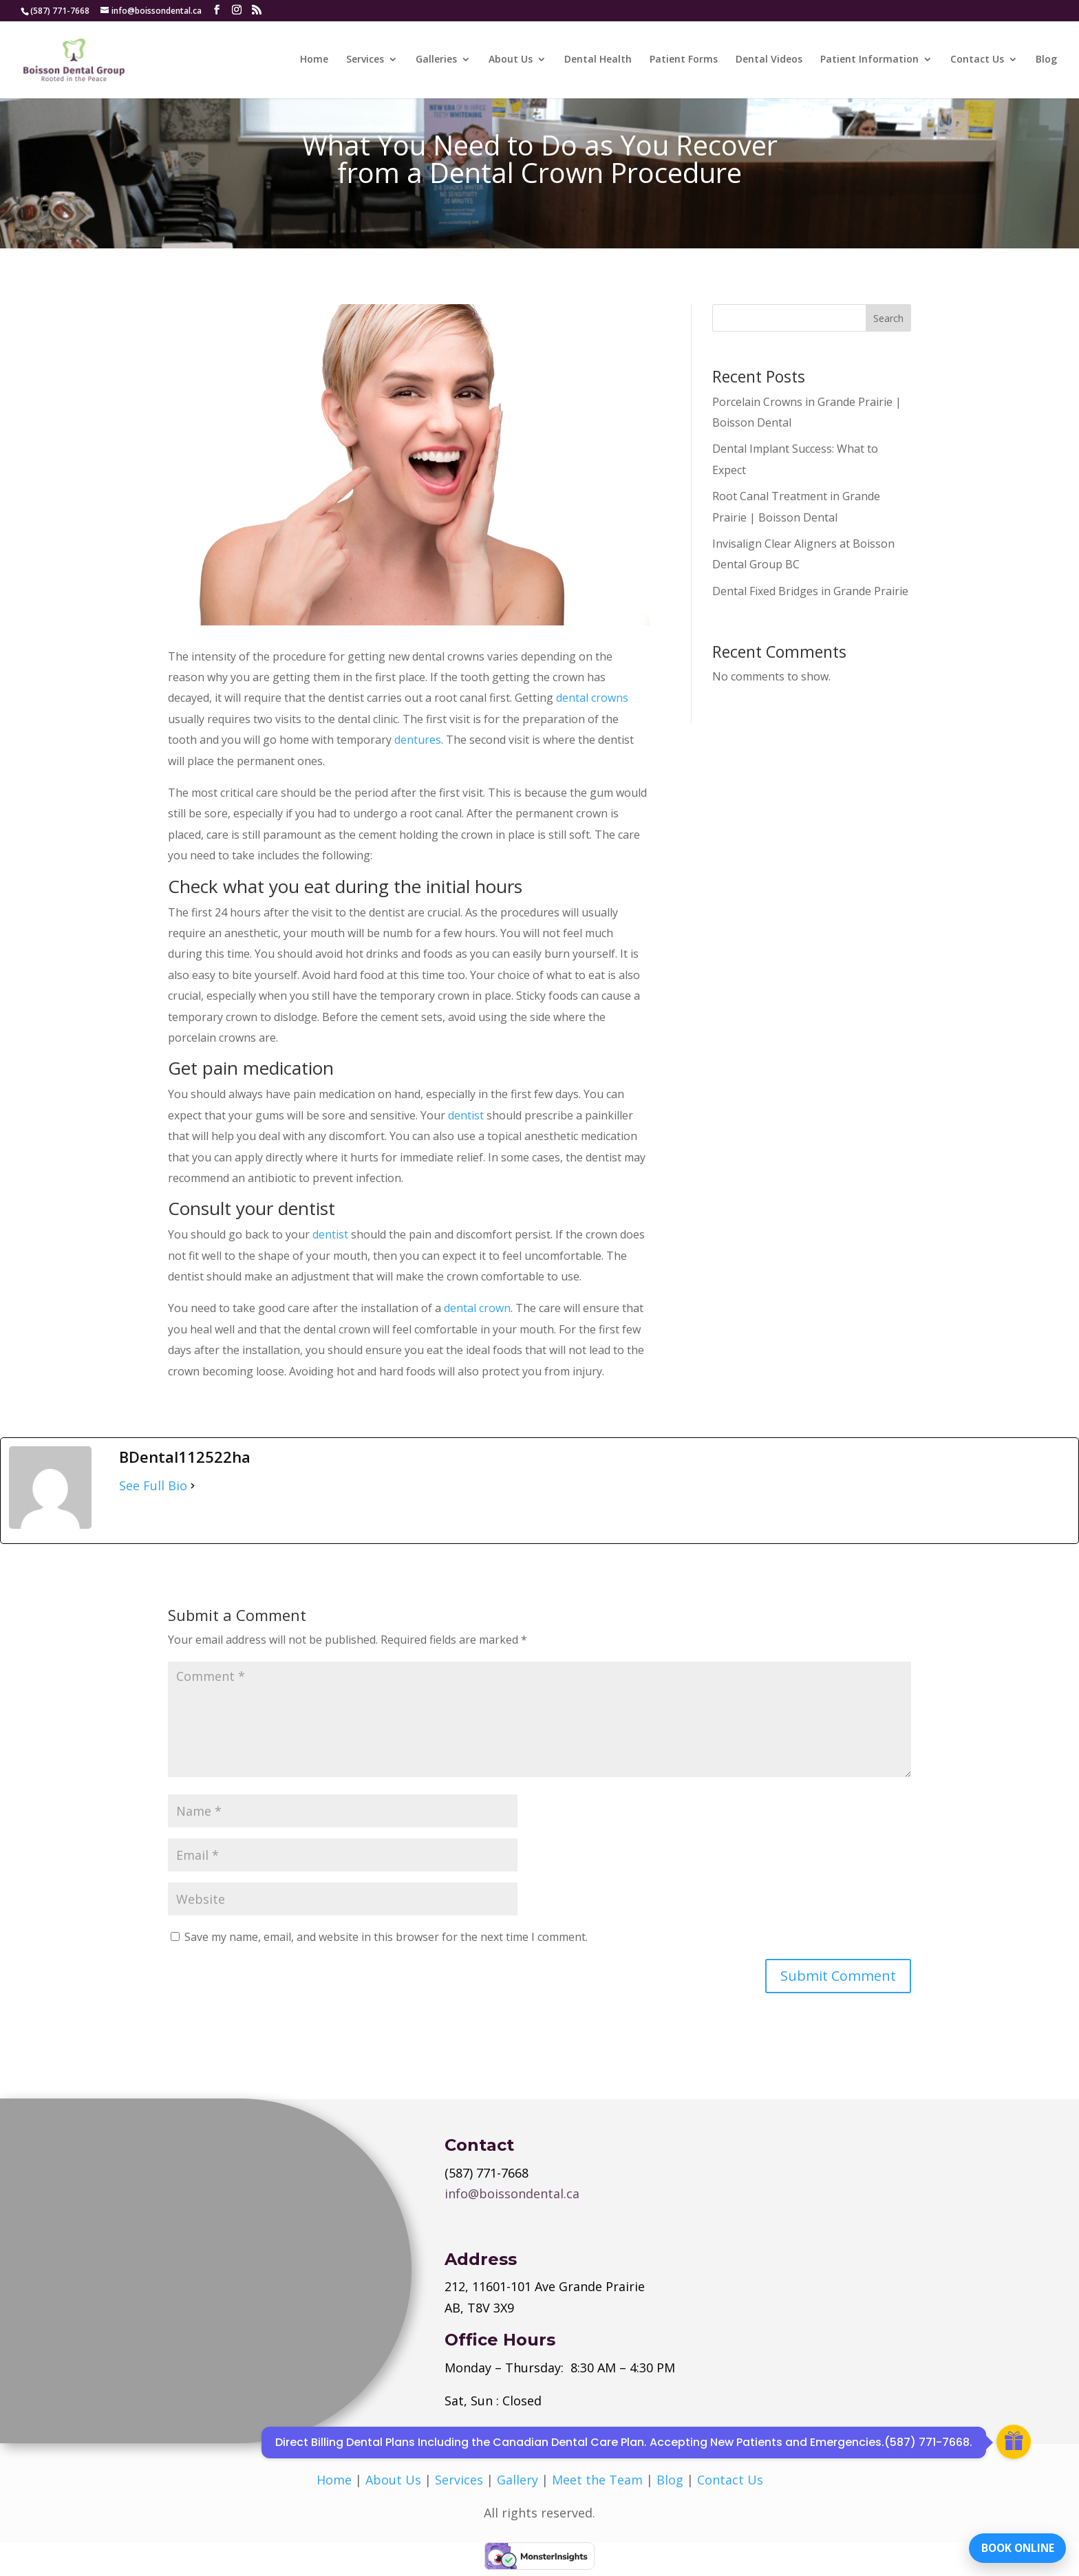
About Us (511, 60)
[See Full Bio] (192, 1485)
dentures (417, 739)
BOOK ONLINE (1013, 2545)
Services (365, 60)
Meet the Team (597, 2479)
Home (314, 60)
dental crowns (592, 697)
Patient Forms (684, 60)
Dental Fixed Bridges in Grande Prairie (810, 591)
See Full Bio (153, 1485)
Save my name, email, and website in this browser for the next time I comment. (386, 1936)
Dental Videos (769, 60)
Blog (1046, 60)
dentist (466, 1115)
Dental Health (598, 60)
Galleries (436, 60)
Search (888, 318)
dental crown (477, 1308)
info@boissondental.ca (512, 2193)
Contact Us (977, 60)
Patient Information (869, 60)
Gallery (517, 2479)
